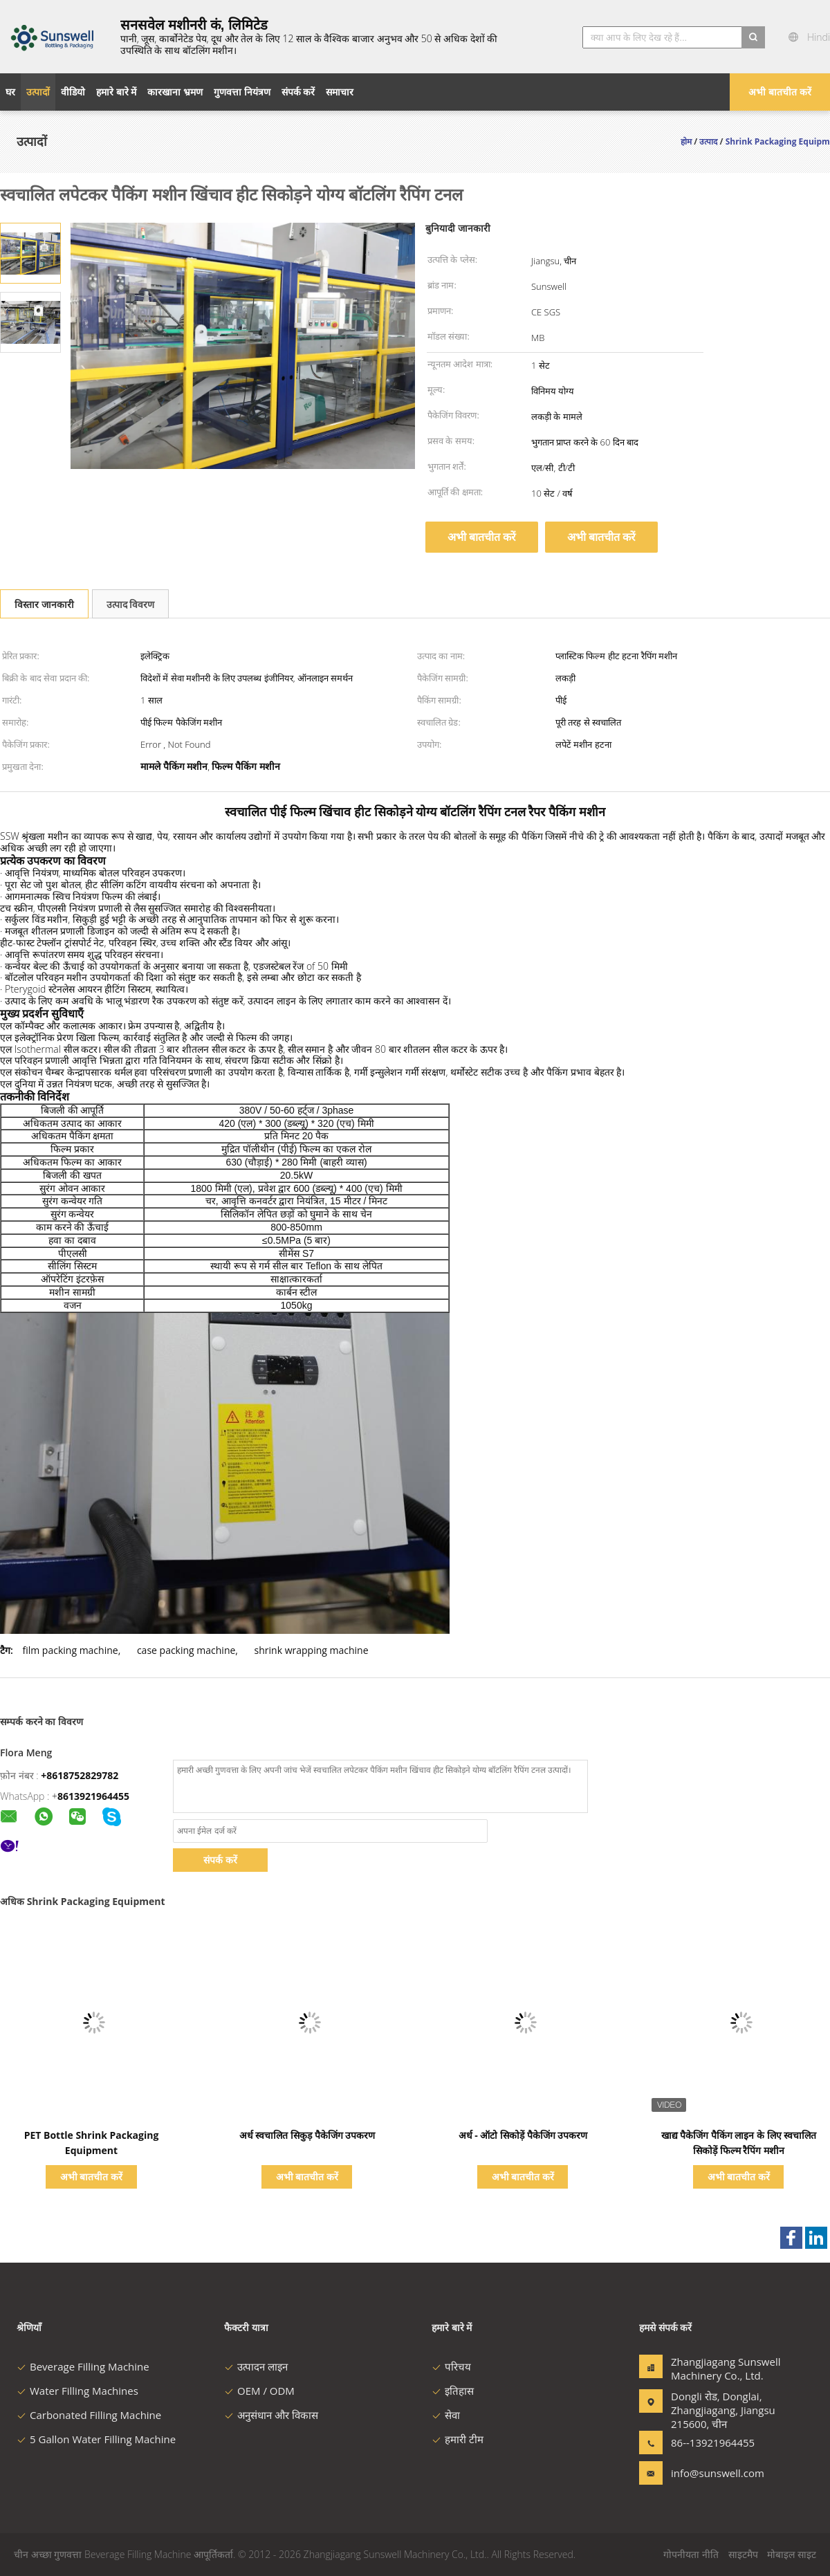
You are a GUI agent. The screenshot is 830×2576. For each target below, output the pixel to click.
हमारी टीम (457, 2439)
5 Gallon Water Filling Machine (96, 2439)
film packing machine (70, 1650)
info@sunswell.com (714, 2473)
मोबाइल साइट (791, 2554)
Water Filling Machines (77, 2391)
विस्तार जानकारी (44, 604)
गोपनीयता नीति (691, 2554)
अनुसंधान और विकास (271, 2415)
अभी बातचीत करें (779, 91)
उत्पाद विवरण (131, 604)
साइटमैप (743, 2554)
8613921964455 (93, 1796)
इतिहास (453, 2391)
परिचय (451, 2366)
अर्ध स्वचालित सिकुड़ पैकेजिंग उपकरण (307, 2135)
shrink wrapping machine (312, 1650)
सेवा (446, 2415)
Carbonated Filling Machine (89, 2415)
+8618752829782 (79, 1775)
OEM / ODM (259, 2391)
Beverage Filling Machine (83, 2366)
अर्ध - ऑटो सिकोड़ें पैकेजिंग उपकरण (523, 2135)
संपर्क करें (220, 1859)
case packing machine (186, 1650)
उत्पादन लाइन (256, 2366)
